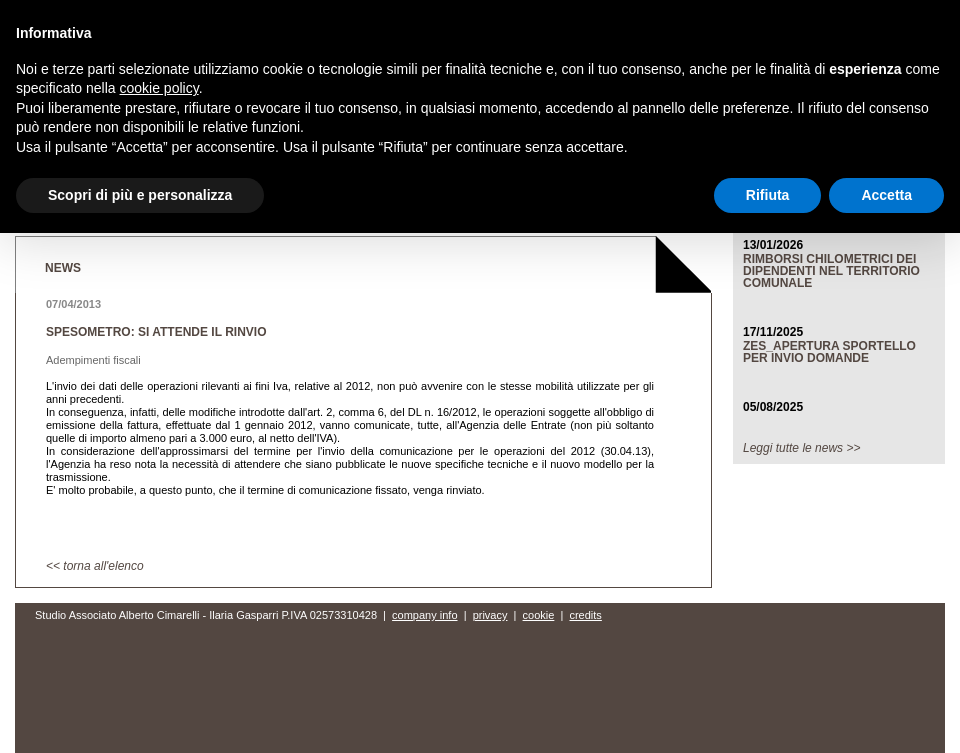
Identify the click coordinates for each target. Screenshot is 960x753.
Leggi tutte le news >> (801, 448)
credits (585, 615)
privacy (490, 615)
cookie (539, 615)
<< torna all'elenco (95, 566)
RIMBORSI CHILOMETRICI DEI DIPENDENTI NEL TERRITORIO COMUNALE (831, 271)
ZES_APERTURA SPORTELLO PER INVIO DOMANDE (829, 352)
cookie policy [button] (159, 88)
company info (424, 615)
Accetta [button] (886, 195)
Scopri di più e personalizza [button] (140, 195)
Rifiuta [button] (768, 195)
